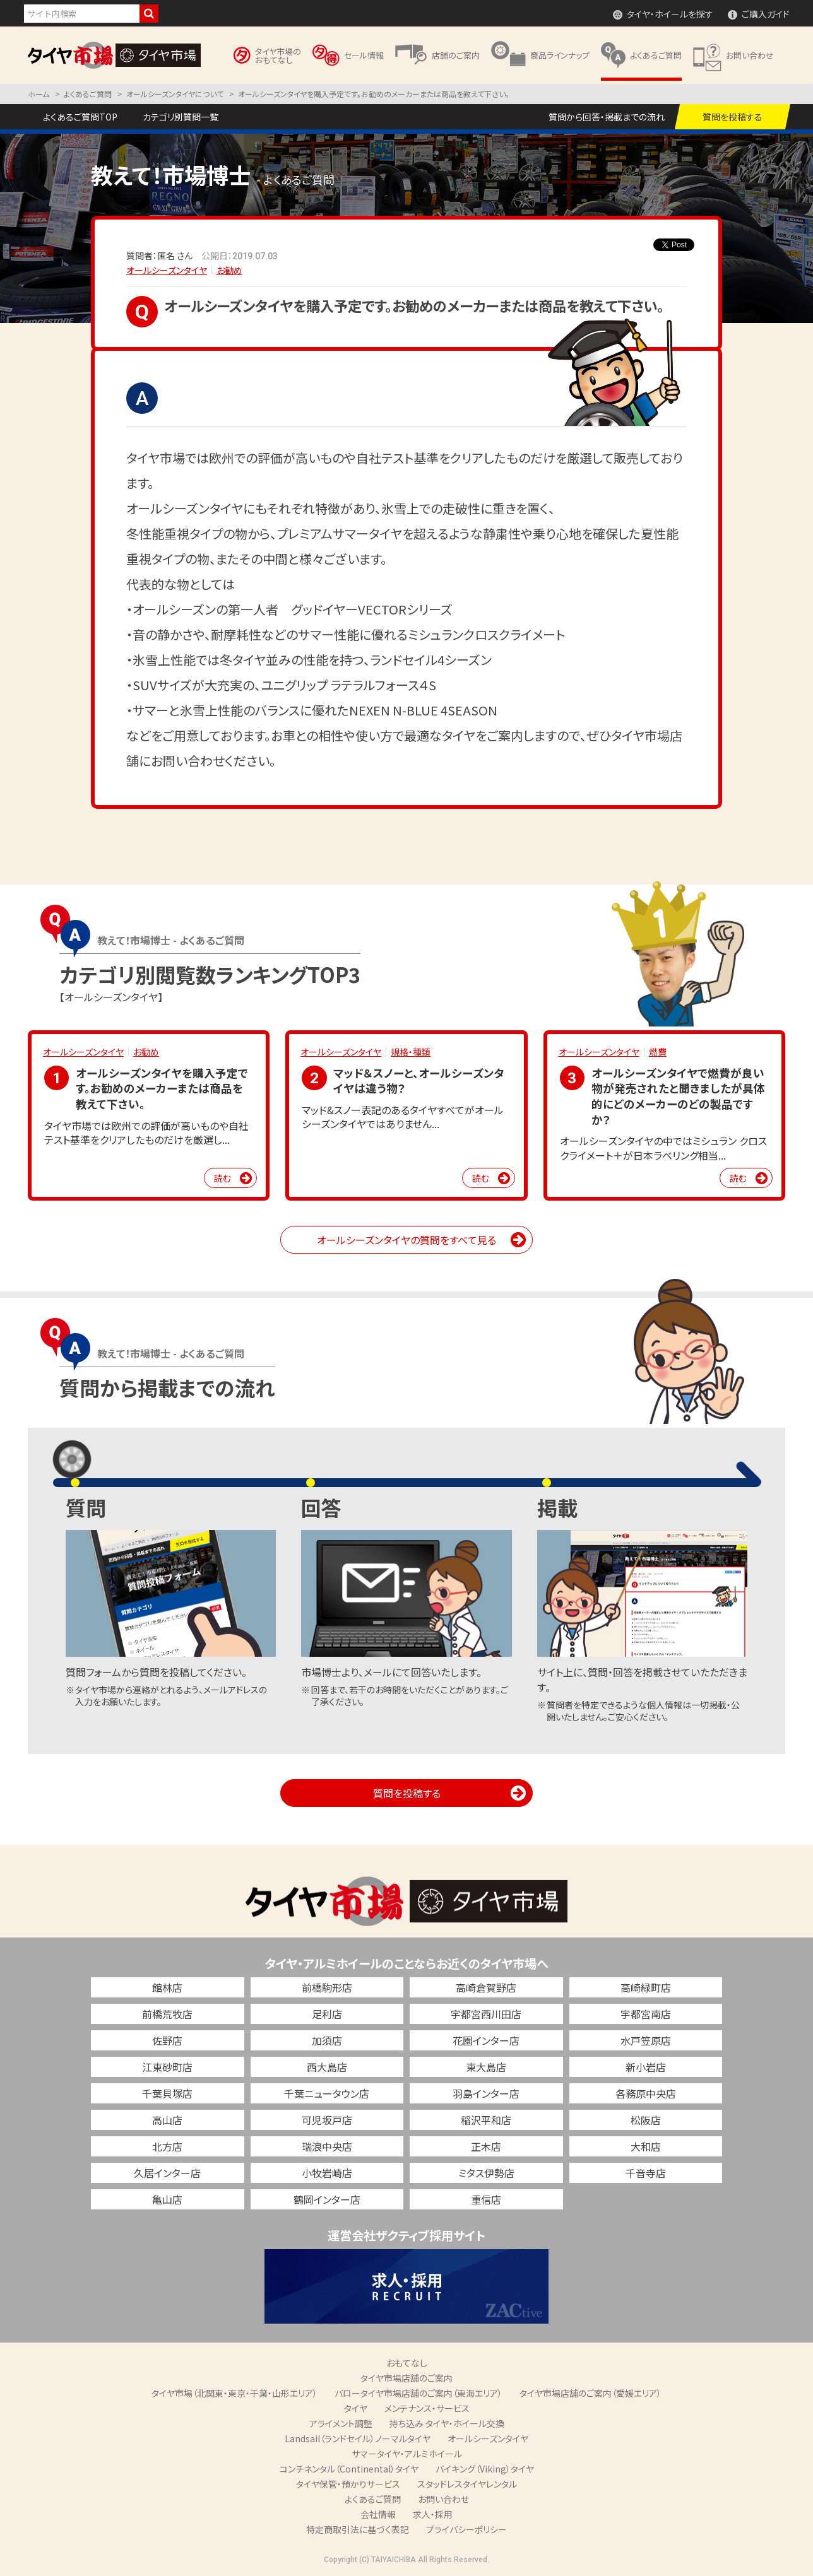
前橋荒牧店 (167, 2013)
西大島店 (327, 2066)
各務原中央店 (645, 2093)
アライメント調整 (340, 2423)
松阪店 (646, 2119)
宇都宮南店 (645, 2013)
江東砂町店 (167, 2066)
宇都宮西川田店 (486, 2013)
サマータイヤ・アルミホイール (407, 2453)
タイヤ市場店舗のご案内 (406, 2378)
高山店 (167, 2119)
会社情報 (378, 2514)
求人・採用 (433, 2514)
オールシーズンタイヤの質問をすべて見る (406, 1239)
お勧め (229, 270)
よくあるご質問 (373, 2499)
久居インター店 (167, 2172)
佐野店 (167, 2040)
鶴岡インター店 (327, 2199)
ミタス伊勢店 (486, 2172)
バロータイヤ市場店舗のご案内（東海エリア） (418, 2393)
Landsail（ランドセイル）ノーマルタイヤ (357, 2438)
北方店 (167, 2146)
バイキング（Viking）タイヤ (485, 2468)
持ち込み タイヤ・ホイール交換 (446, 2423)
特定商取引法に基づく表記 (357, 2529)
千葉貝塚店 (167, 2093)
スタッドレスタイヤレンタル (467, 2484)
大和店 (646, 2146)
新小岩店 (646, 2066)
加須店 (327, 2040)
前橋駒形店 (327, 1987)
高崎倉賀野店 (486, 1987)
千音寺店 (646, 2172)
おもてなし (406, 2362)
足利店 (327, 2013)
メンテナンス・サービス (427, 2408)
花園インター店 (486, 2040)
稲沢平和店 (486, 2119)
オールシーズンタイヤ (166, 270)
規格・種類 (410, 1051)
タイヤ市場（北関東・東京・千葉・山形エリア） (234, 2393)
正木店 (486, 2146)
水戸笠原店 (645, 2040)
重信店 (486, 2199)
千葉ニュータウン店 (326, 2093)
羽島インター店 (486, 2093)
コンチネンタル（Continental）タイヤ (349, 2468)
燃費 (658, 1051)
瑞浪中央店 (327, 2146)
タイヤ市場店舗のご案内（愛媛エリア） (590, 2393)
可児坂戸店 (327, 2119)
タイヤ (355, 2408)
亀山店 (167, 2199)
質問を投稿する (407, 1793)
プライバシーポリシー (466, 2529)
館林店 (167, 1987)
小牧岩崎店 (327, 2172)
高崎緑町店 (645, 1987)
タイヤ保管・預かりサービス (348, 2484)
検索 (148, 13)
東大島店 (486, 2066)
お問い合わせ (443, 2499)
